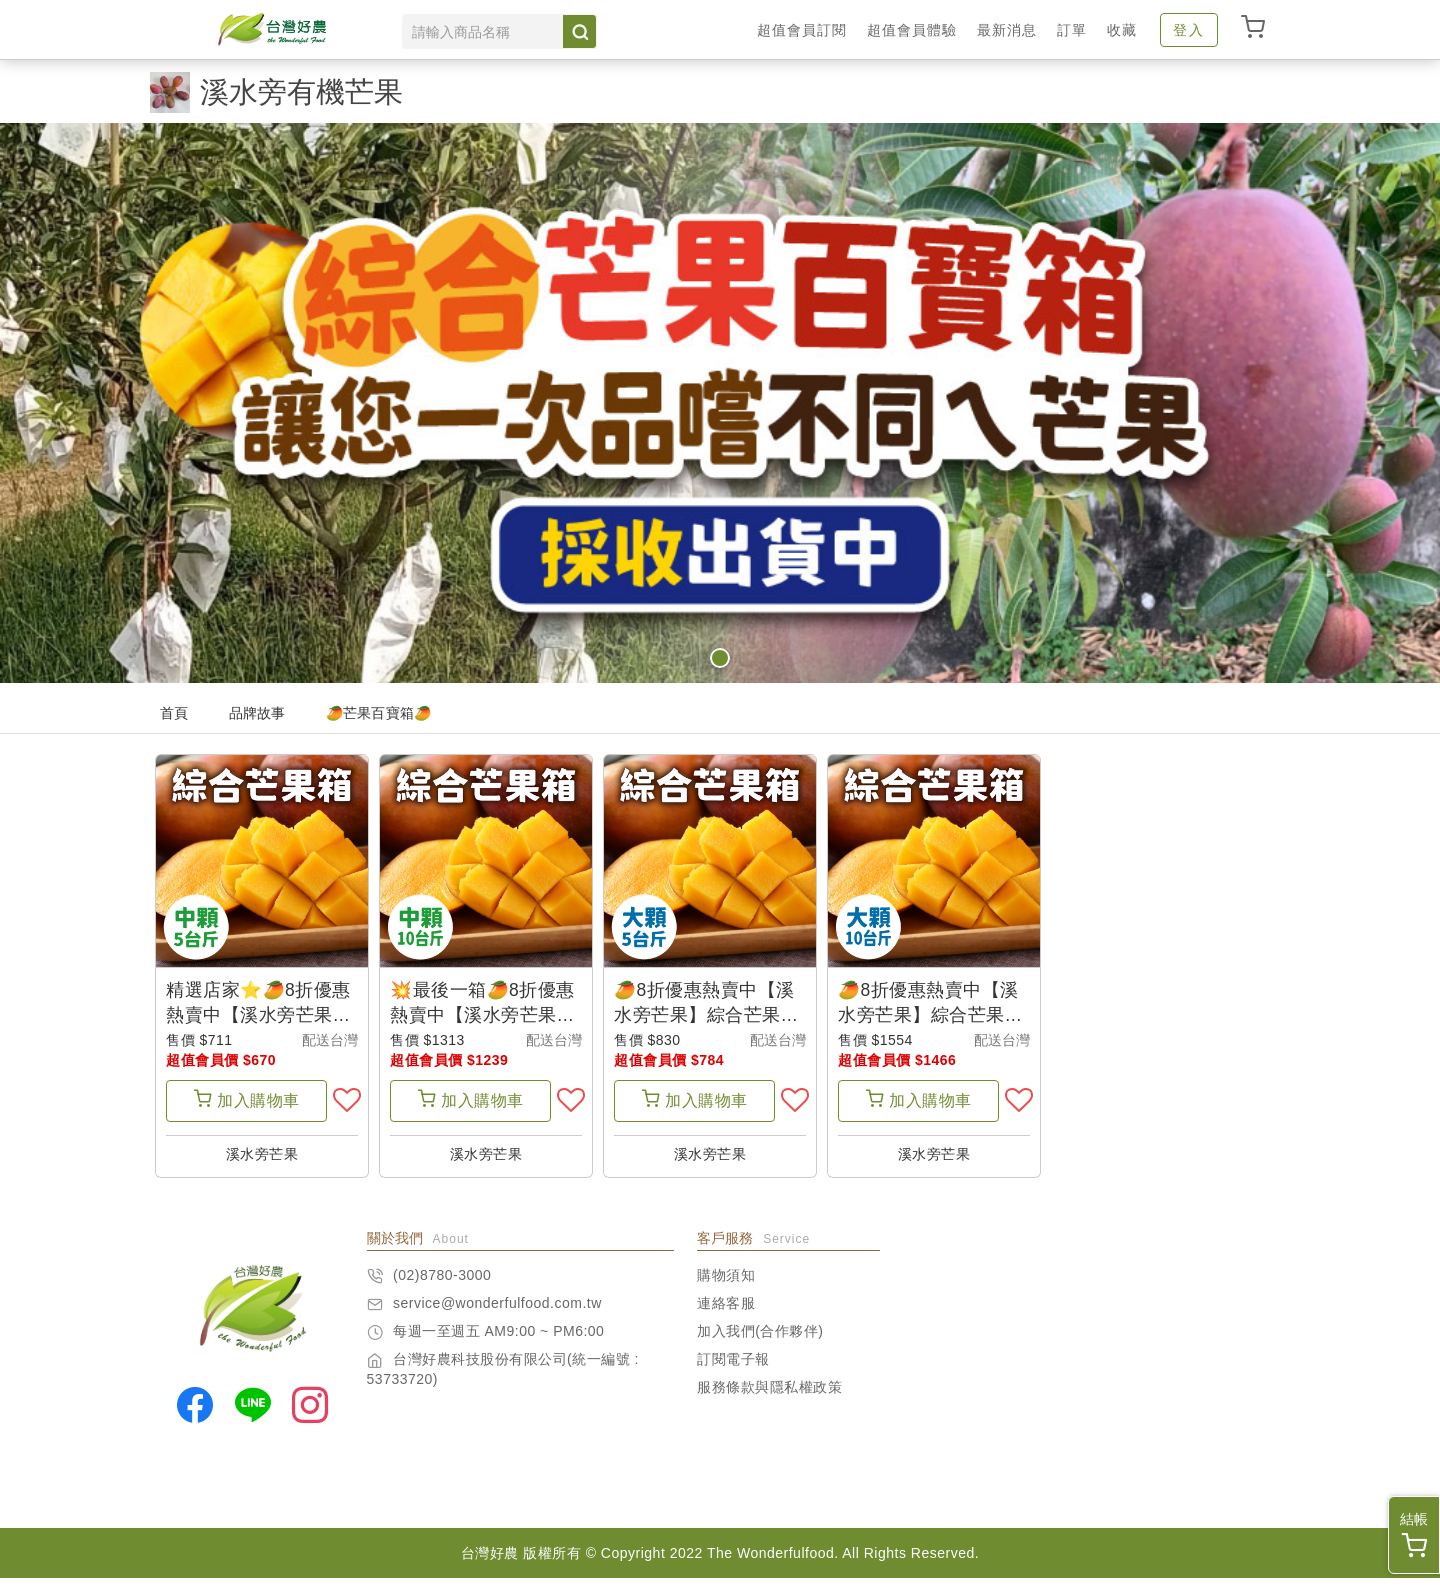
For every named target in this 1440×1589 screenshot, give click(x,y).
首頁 (174, 713)
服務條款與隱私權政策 (769, 1398)
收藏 (1122, 30)
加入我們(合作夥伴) (760, 1342)
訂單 (1072, 30)
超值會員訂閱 (802, 30)
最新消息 (1007, 30)
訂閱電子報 (733, 1370)
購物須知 (726, 1286)
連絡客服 (726, 1314)
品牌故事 (257, 713)
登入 (1189, 30)
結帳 (1414, 1534)
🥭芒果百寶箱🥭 (379, 713)
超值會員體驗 (912, 30)
